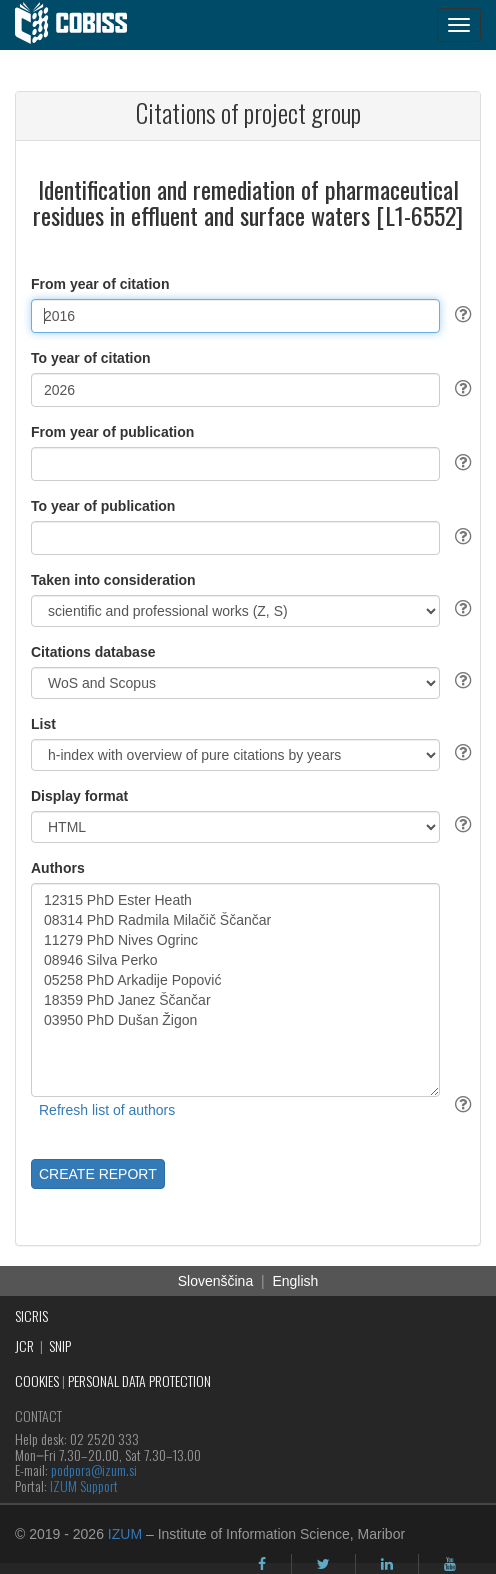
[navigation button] (459, 25)
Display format (79, 796)
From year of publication (112, 432)
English (295, 1281)
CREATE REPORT (98, 1174)
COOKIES (37, 1380)
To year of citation (91, 358)
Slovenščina (216, 1281)
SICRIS (31, 1315)
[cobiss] (81, 25)
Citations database (93, 652)
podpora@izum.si (94, 1469)
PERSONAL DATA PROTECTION (139, 1380)
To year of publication (103, 506)
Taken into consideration (113, 580)
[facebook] (262, 1564)
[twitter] (323, 1564)
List (43, 724)
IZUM (125, 1534)
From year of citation (100, 284)
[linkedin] (387, 1564)
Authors (58, 868)
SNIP (60, 1345)
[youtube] (450, 1564)
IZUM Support (84, 1485)
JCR (24, 1345)
